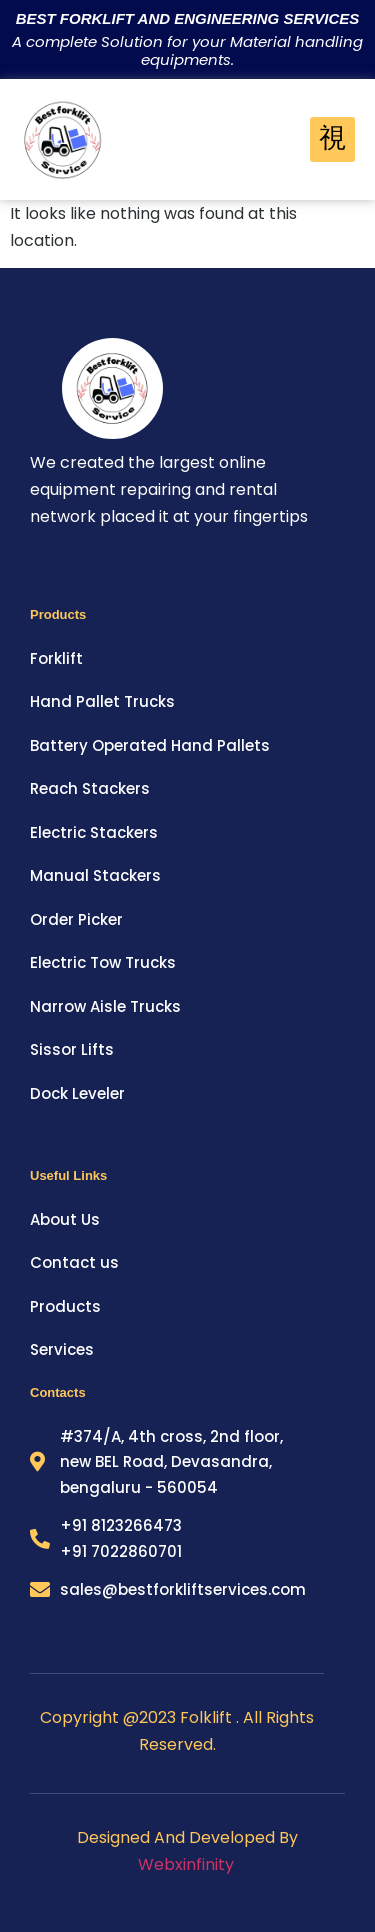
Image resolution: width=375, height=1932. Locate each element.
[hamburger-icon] (332, 140)
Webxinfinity (188, 1864)
